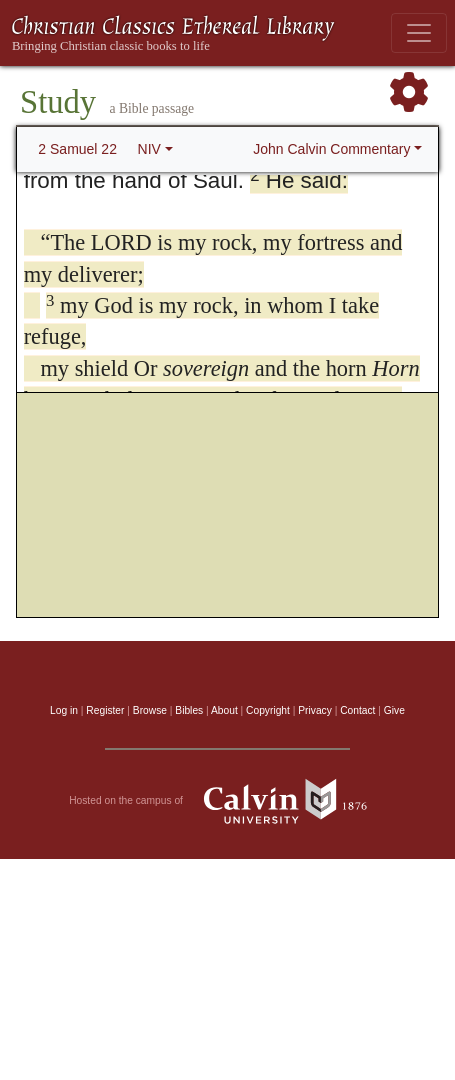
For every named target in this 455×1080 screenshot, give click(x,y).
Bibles (189, 710)
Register (105, 710)
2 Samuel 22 (77, 149)
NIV (149, 149)
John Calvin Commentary (331, 149)
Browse (150, 710)
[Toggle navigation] (419, 33)
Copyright (268, 710)
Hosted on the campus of (227, 801)
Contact (357, 710)
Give (394, 710)
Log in (64, 710)
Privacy (315, 710)
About (224, 710)
